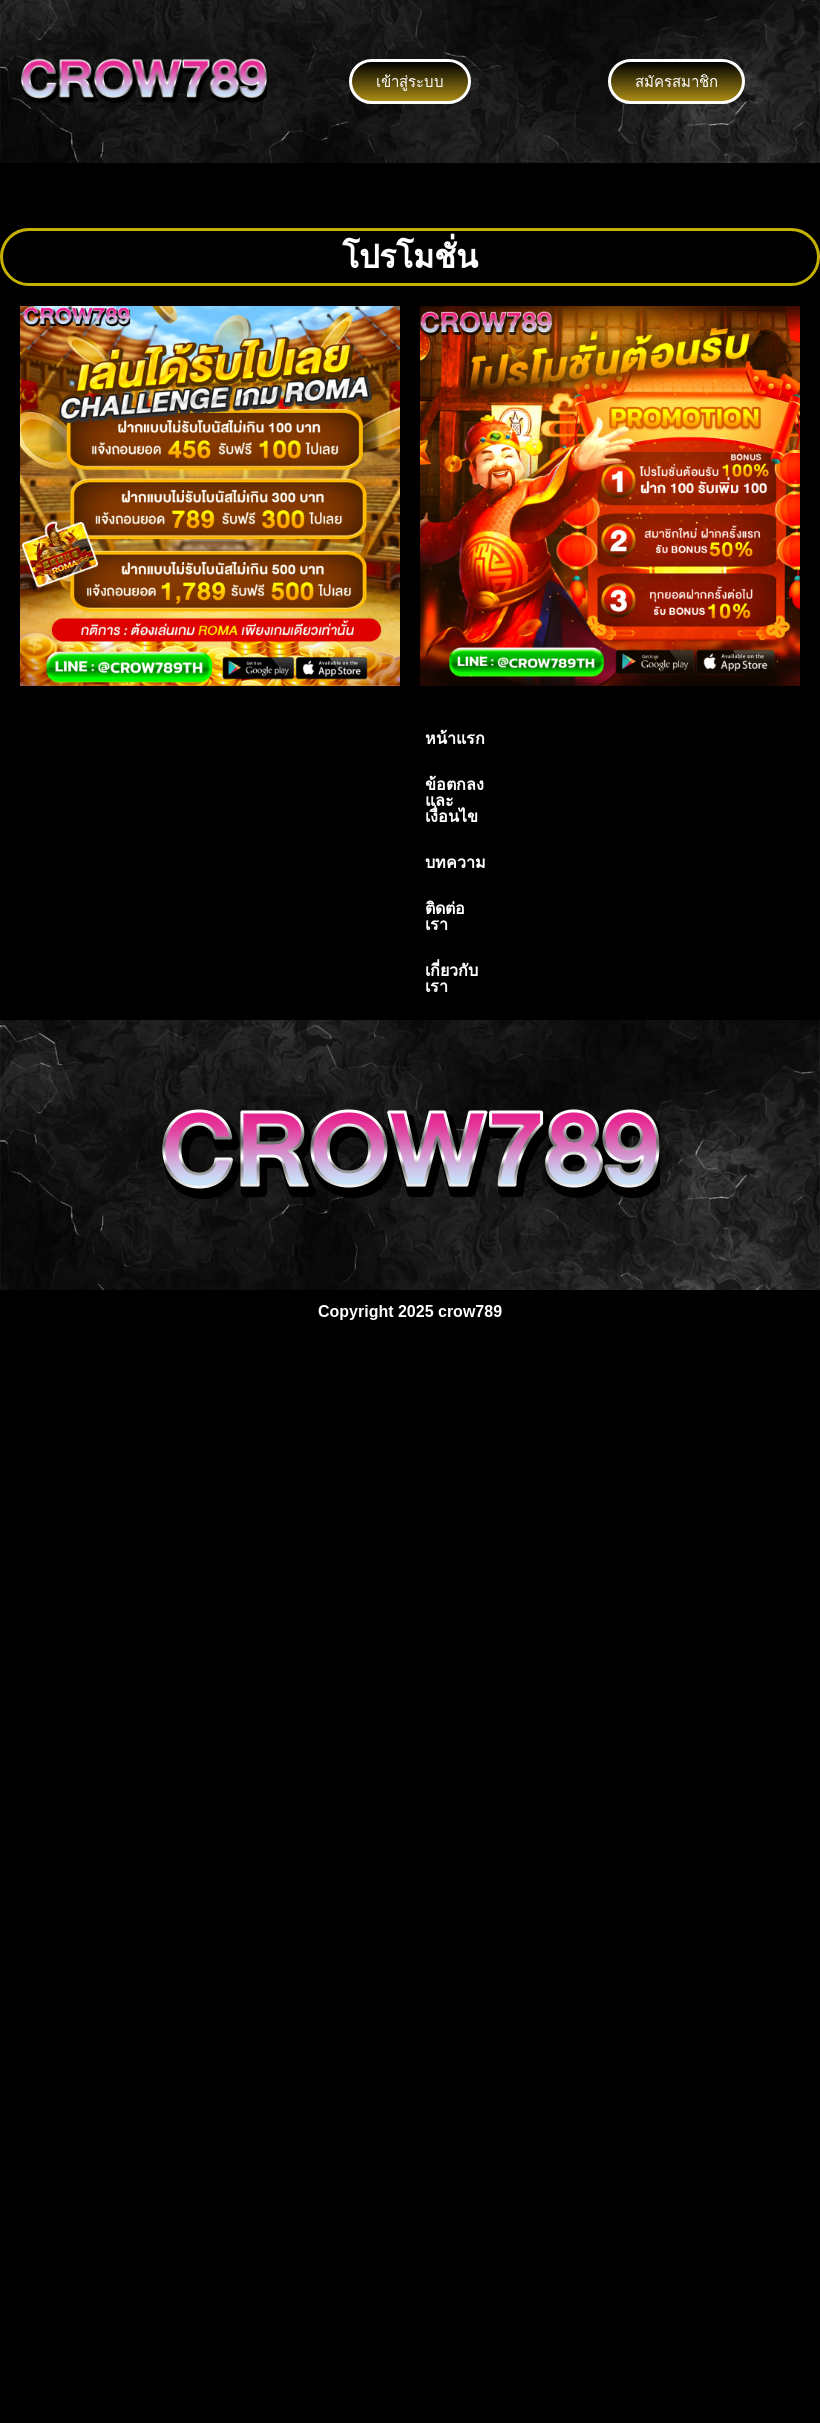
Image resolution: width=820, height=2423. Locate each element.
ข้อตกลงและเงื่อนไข (310, 738)
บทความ (441, 738)
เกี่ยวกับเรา (633, 738)
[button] (410, 195)
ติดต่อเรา (533, 738)
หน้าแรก (180, 738)
